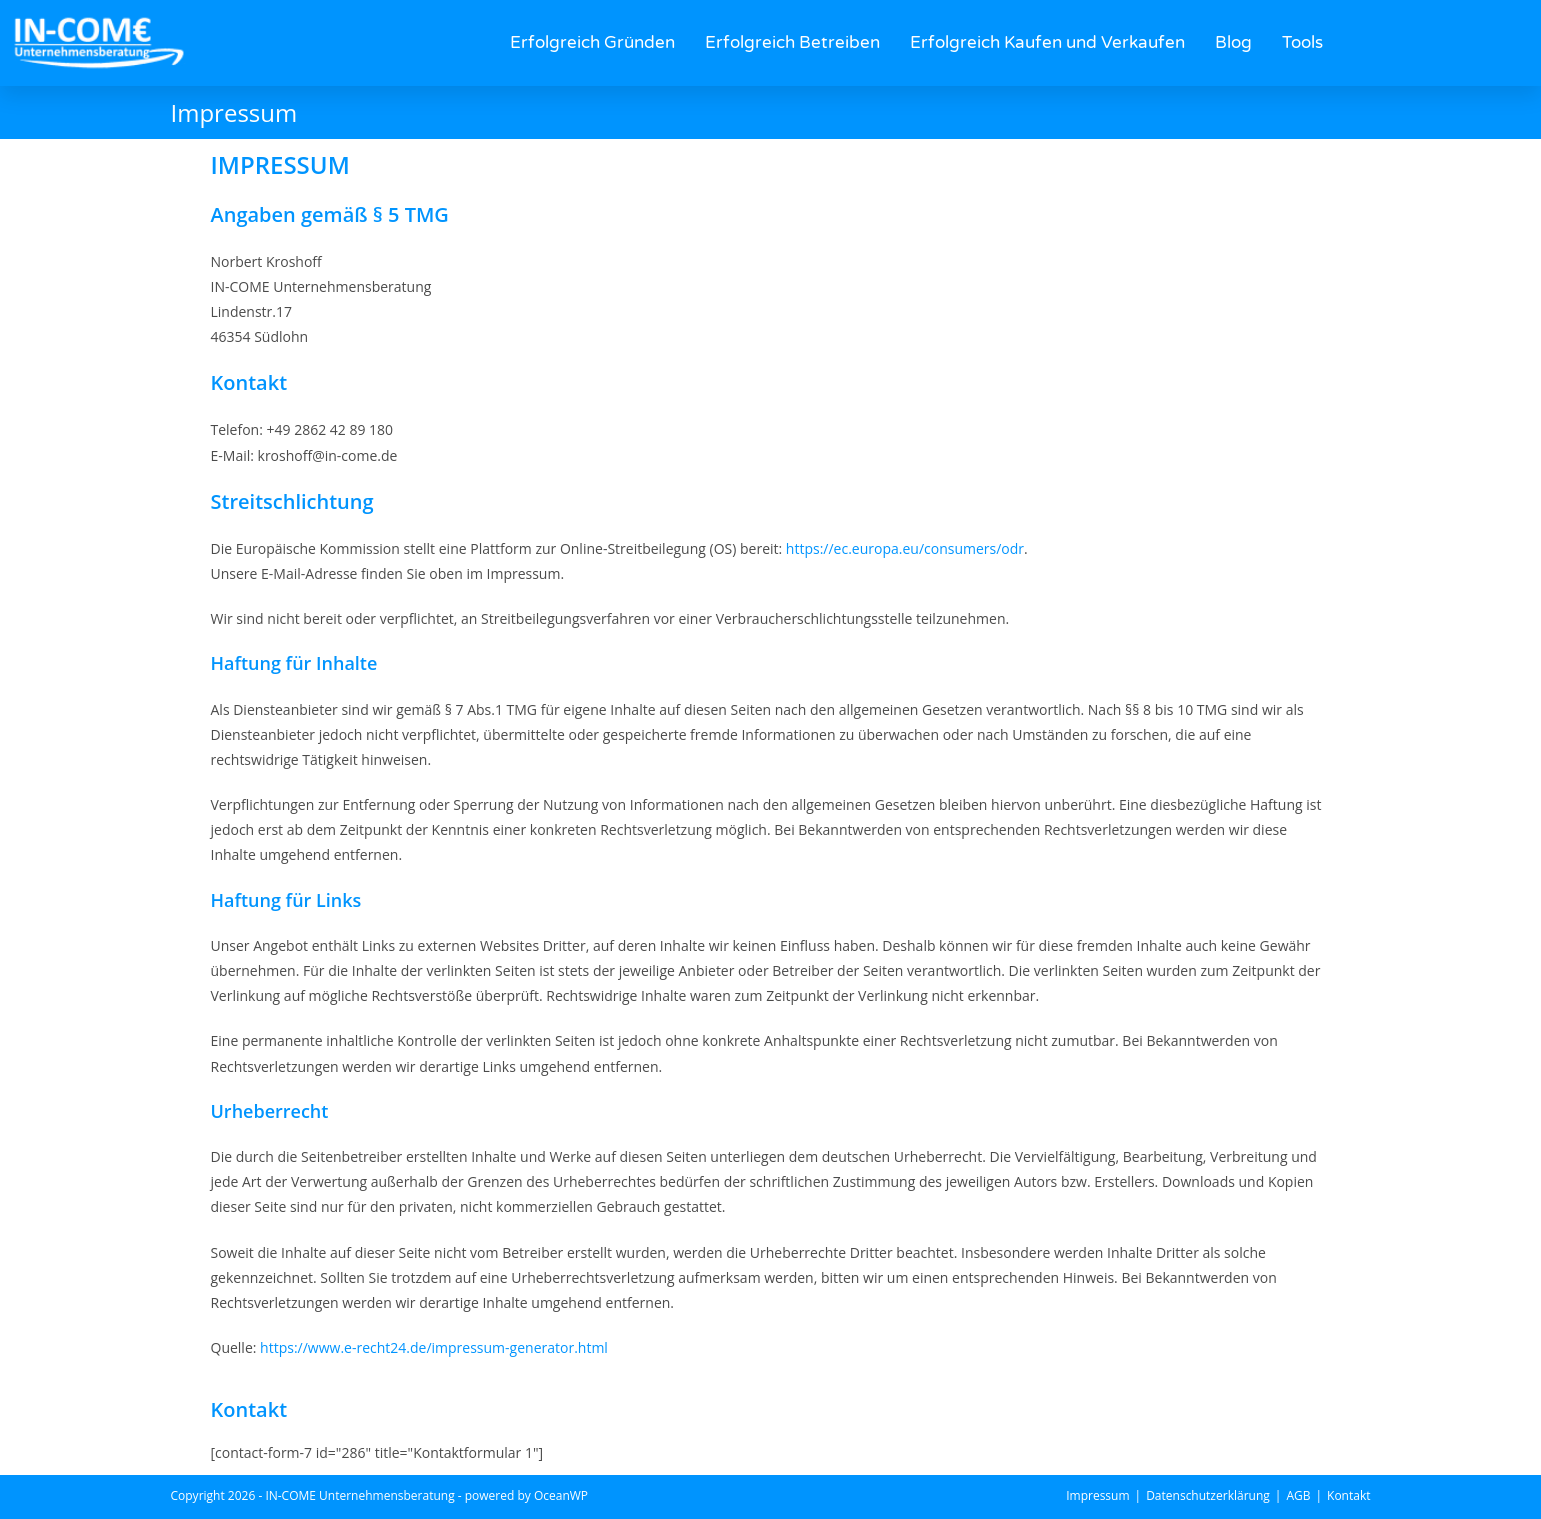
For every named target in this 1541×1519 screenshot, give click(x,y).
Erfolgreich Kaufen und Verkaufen (1047, 42)
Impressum (1097, 1495)
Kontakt (1348, 1495)
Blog (1233, 42)
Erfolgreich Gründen (592, 42)
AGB (1298, 1495)
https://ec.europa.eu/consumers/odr (905, 548)
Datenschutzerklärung (1208, 1495)
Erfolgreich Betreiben (792, 42)
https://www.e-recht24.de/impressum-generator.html (434, 1347)
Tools (1302, 42)
